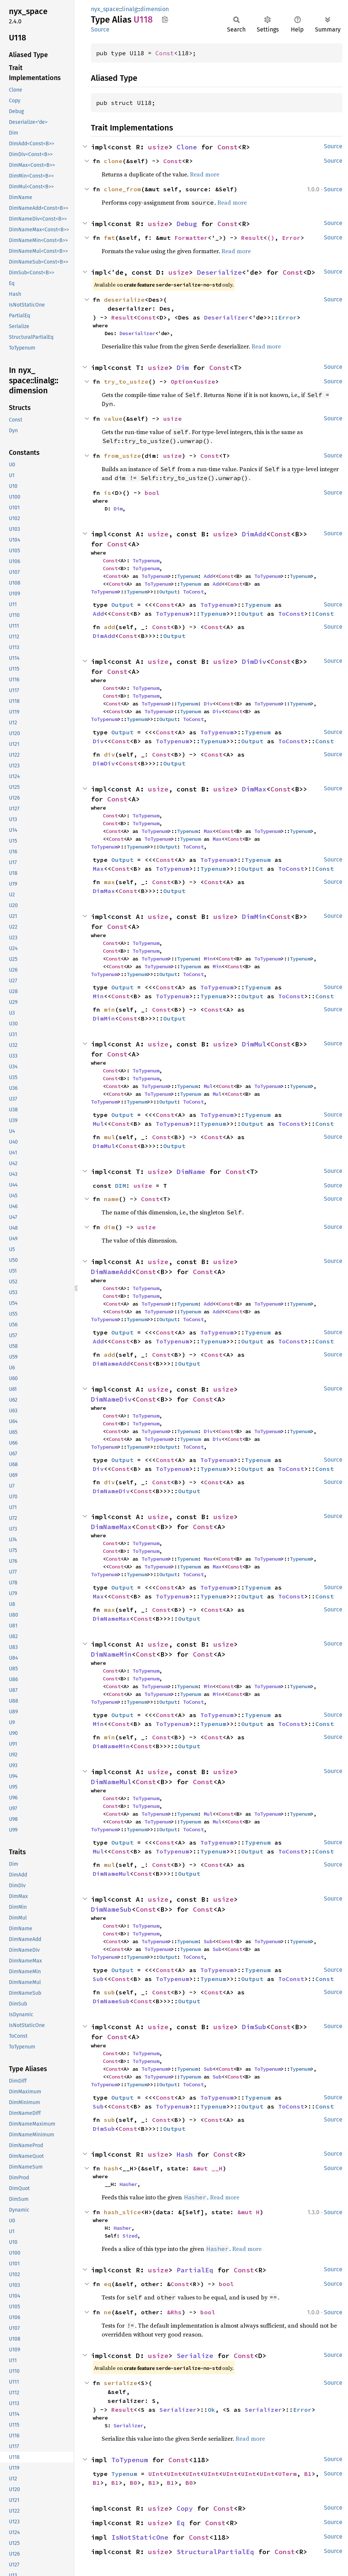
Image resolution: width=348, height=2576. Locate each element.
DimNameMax (111, 1526)
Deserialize (219, 272)
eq (107, 2284)
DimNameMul (111, 1782)
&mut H (248, 2212)
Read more (204, 174)
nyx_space (105, 9)
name (111, 1199)
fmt (109, 237)
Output (168, 591)
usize (158, 147)
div (109, 754)
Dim (183, 367)
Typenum (187, 576)
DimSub (254, 2027)
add (109, 627)
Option (182, 381)
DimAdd (254, 534)
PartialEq (195, 2270)
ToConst (193, 591)
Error (291, 237)
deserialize (124, 299)
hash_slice (122, 2212)
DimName (191, 1171)
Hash (185, 2154)
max (109, 882)
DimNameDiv (111, 1399)
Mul (208, 1086)
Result (252, 237)
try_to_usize (126, 381)
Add (208, 576)
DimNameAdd (111, 1271)
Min (208, 958)
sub (109, 1992)
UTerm (287, 2473)
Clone (187, 147)
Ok (211, 2409)
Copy (185, 2508)
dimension (154, 9)
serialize (120, 2383)
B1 (308, 2473)
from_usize (122, 455)
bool (152, 492)
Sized (129, 2235)
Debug (187, 223)
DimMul (254, 1044)
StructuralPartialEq (215, 2551)
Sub (208, 1941)
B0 (133, 2482)
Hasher (128, 2184)
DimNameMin (111, 1654)
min (109, 1009)
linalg (129, 9)
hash (111, 2168)
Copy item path (165, 19)
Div (208, 703)
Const (164, 53)
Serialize (195, 2355)
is (107, 492)
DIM (120, 1185)
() (271, 237)
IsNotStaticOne (139, 2537)
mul (109, 1137)
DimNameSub (111, 1909)
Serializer (178, 2409)
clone (113, 161)
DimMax (254, 789)
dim (109, 1227)
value (113, 418)
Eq (181, 2523)
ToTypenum (145, 560)
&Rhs (174, 2312)
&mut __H (208, 2168)
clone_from (122, 189)
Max (208, 831)
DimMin (254, 916)
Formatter (191, 237)
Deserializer (226, 317)
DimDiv (254, 661)
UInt (155, 2473)
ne (107, 2312)
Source (100, 29)
